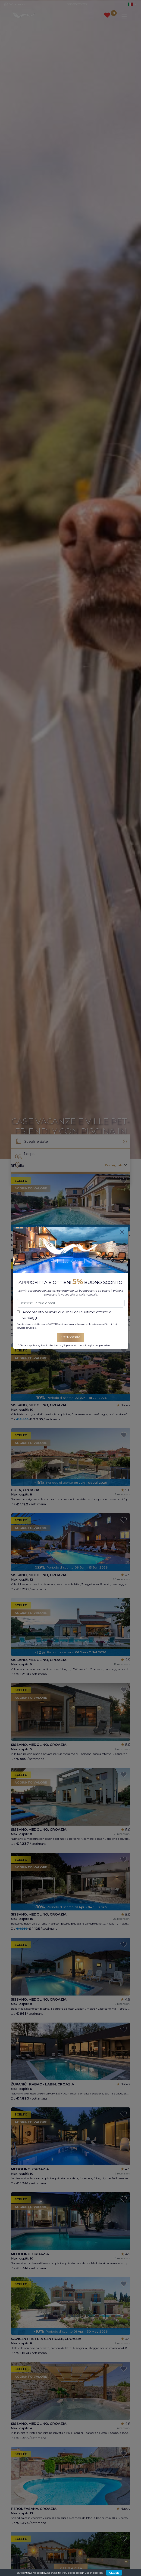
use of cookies (94, 2572)
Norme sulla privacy (88, 1324)
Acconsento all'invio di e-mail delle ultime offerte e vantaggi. (66, 1315)
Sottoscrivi (70, 1337)
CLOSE (114, 2572)
